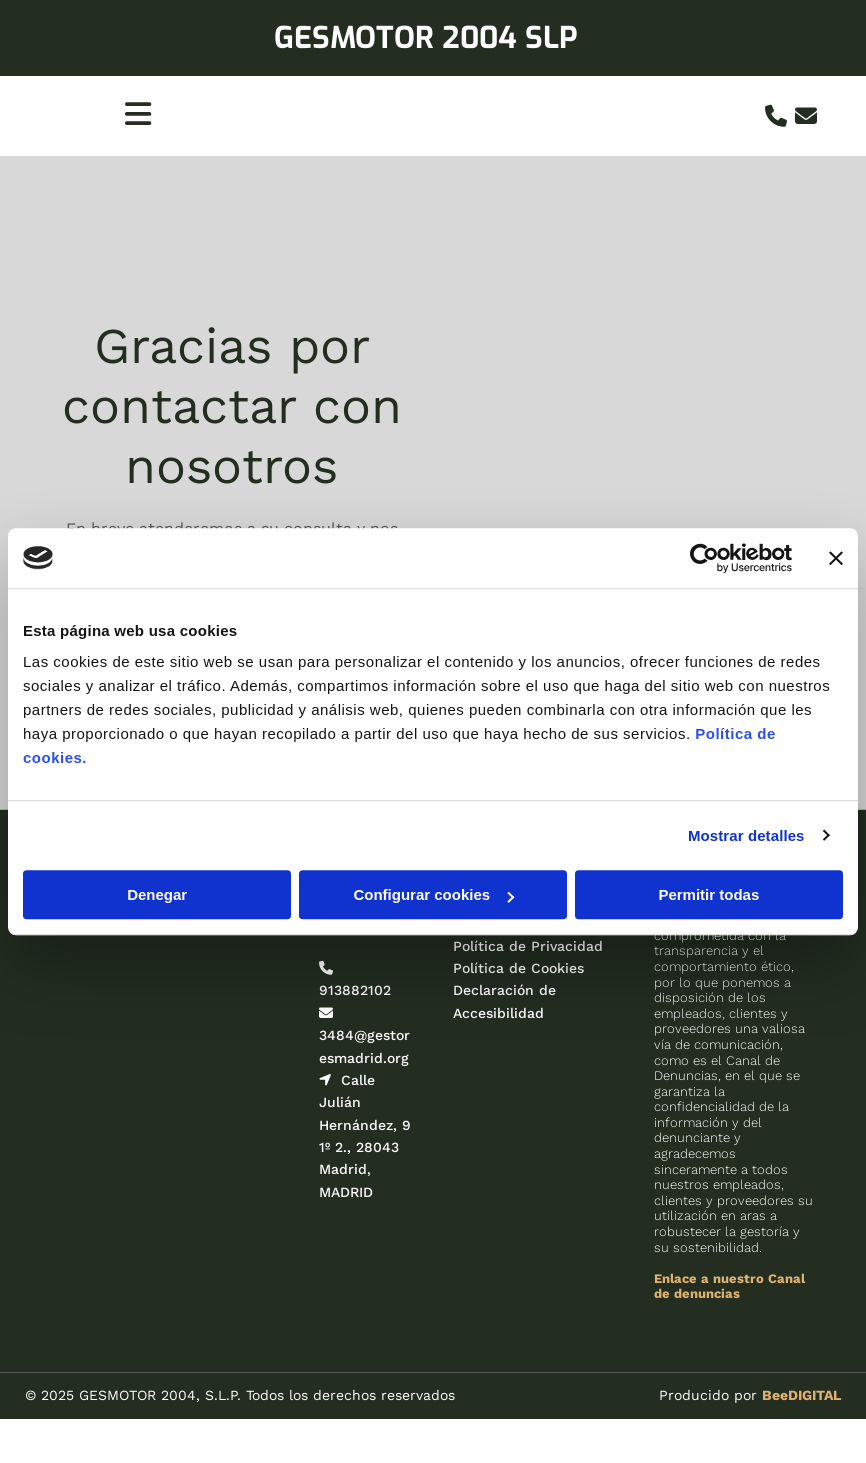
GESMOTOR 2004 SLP (426, 38)
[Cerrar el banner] (836, 558)
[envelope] (806, 116)
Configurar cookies (433, 894)
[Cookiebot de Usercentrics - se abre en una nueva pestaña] (704, 558)
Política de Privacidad (528, 946)
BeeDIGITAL (801, 1395)
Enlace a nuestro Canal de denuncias (729, 1286)
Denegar (157, 894)
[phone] (776, 116)
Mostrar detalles (746, 835)
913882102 (355, 990)
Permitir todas (708, 894)
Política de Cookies (518, 968)
